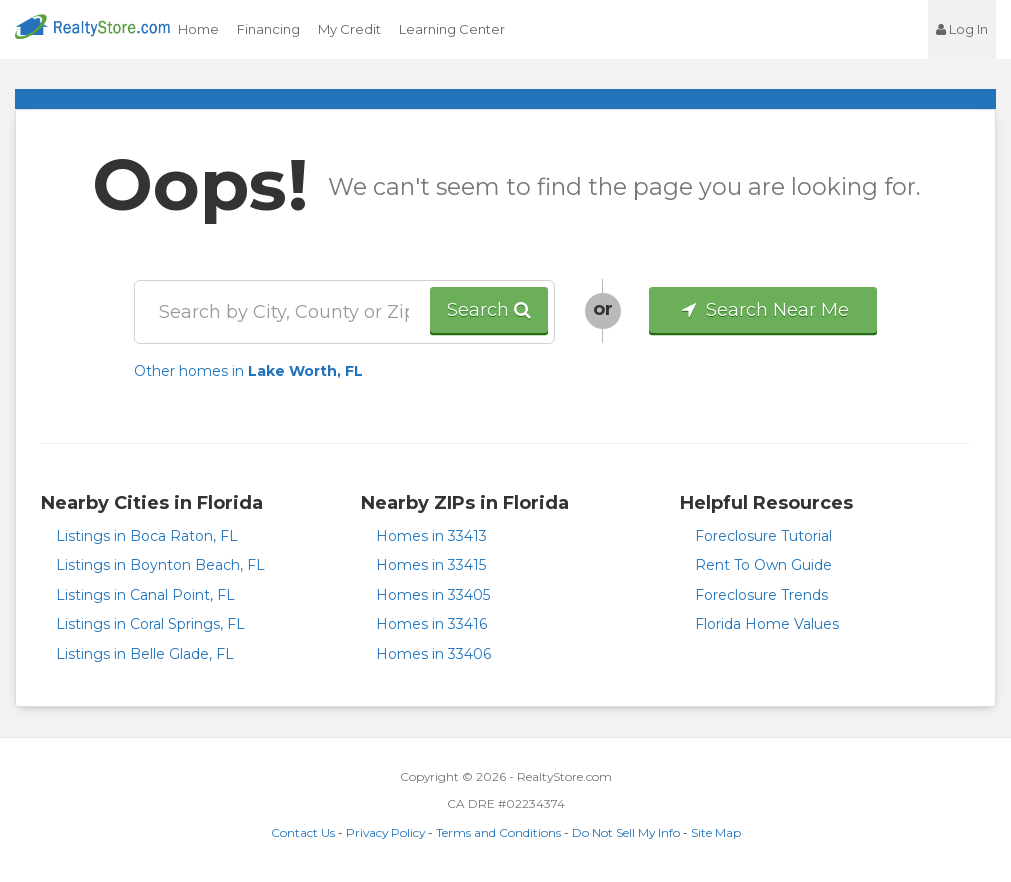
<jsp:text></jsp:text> (874, 30)
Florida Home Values (767, 624)
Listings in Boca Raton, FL (147, 536)
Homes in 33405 (433, 595)
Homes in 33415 (431, 565)
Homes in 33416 (431, 624)
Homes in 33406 (433, 654)
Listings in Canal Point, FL (145, 595)
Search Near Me (763, 310)
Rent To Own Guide (763, 565)
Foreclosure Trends (761, 595)
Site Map (716, 832)
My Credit (349, 29)
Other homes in (248, 371)
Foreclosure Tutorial (763, 536)
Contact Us (303, 832)
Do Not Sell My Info (626, 832)
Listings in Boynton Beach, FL (160, 565)
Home (198, 29)
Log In (962, 29)
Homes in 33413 (431, 536)
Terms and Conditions (498, 832)
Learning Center (452, 29)
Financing (268, 29)
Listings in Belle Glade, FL (145, 654)
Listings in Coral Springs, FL (150, 624)
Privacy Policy (385, 832)
